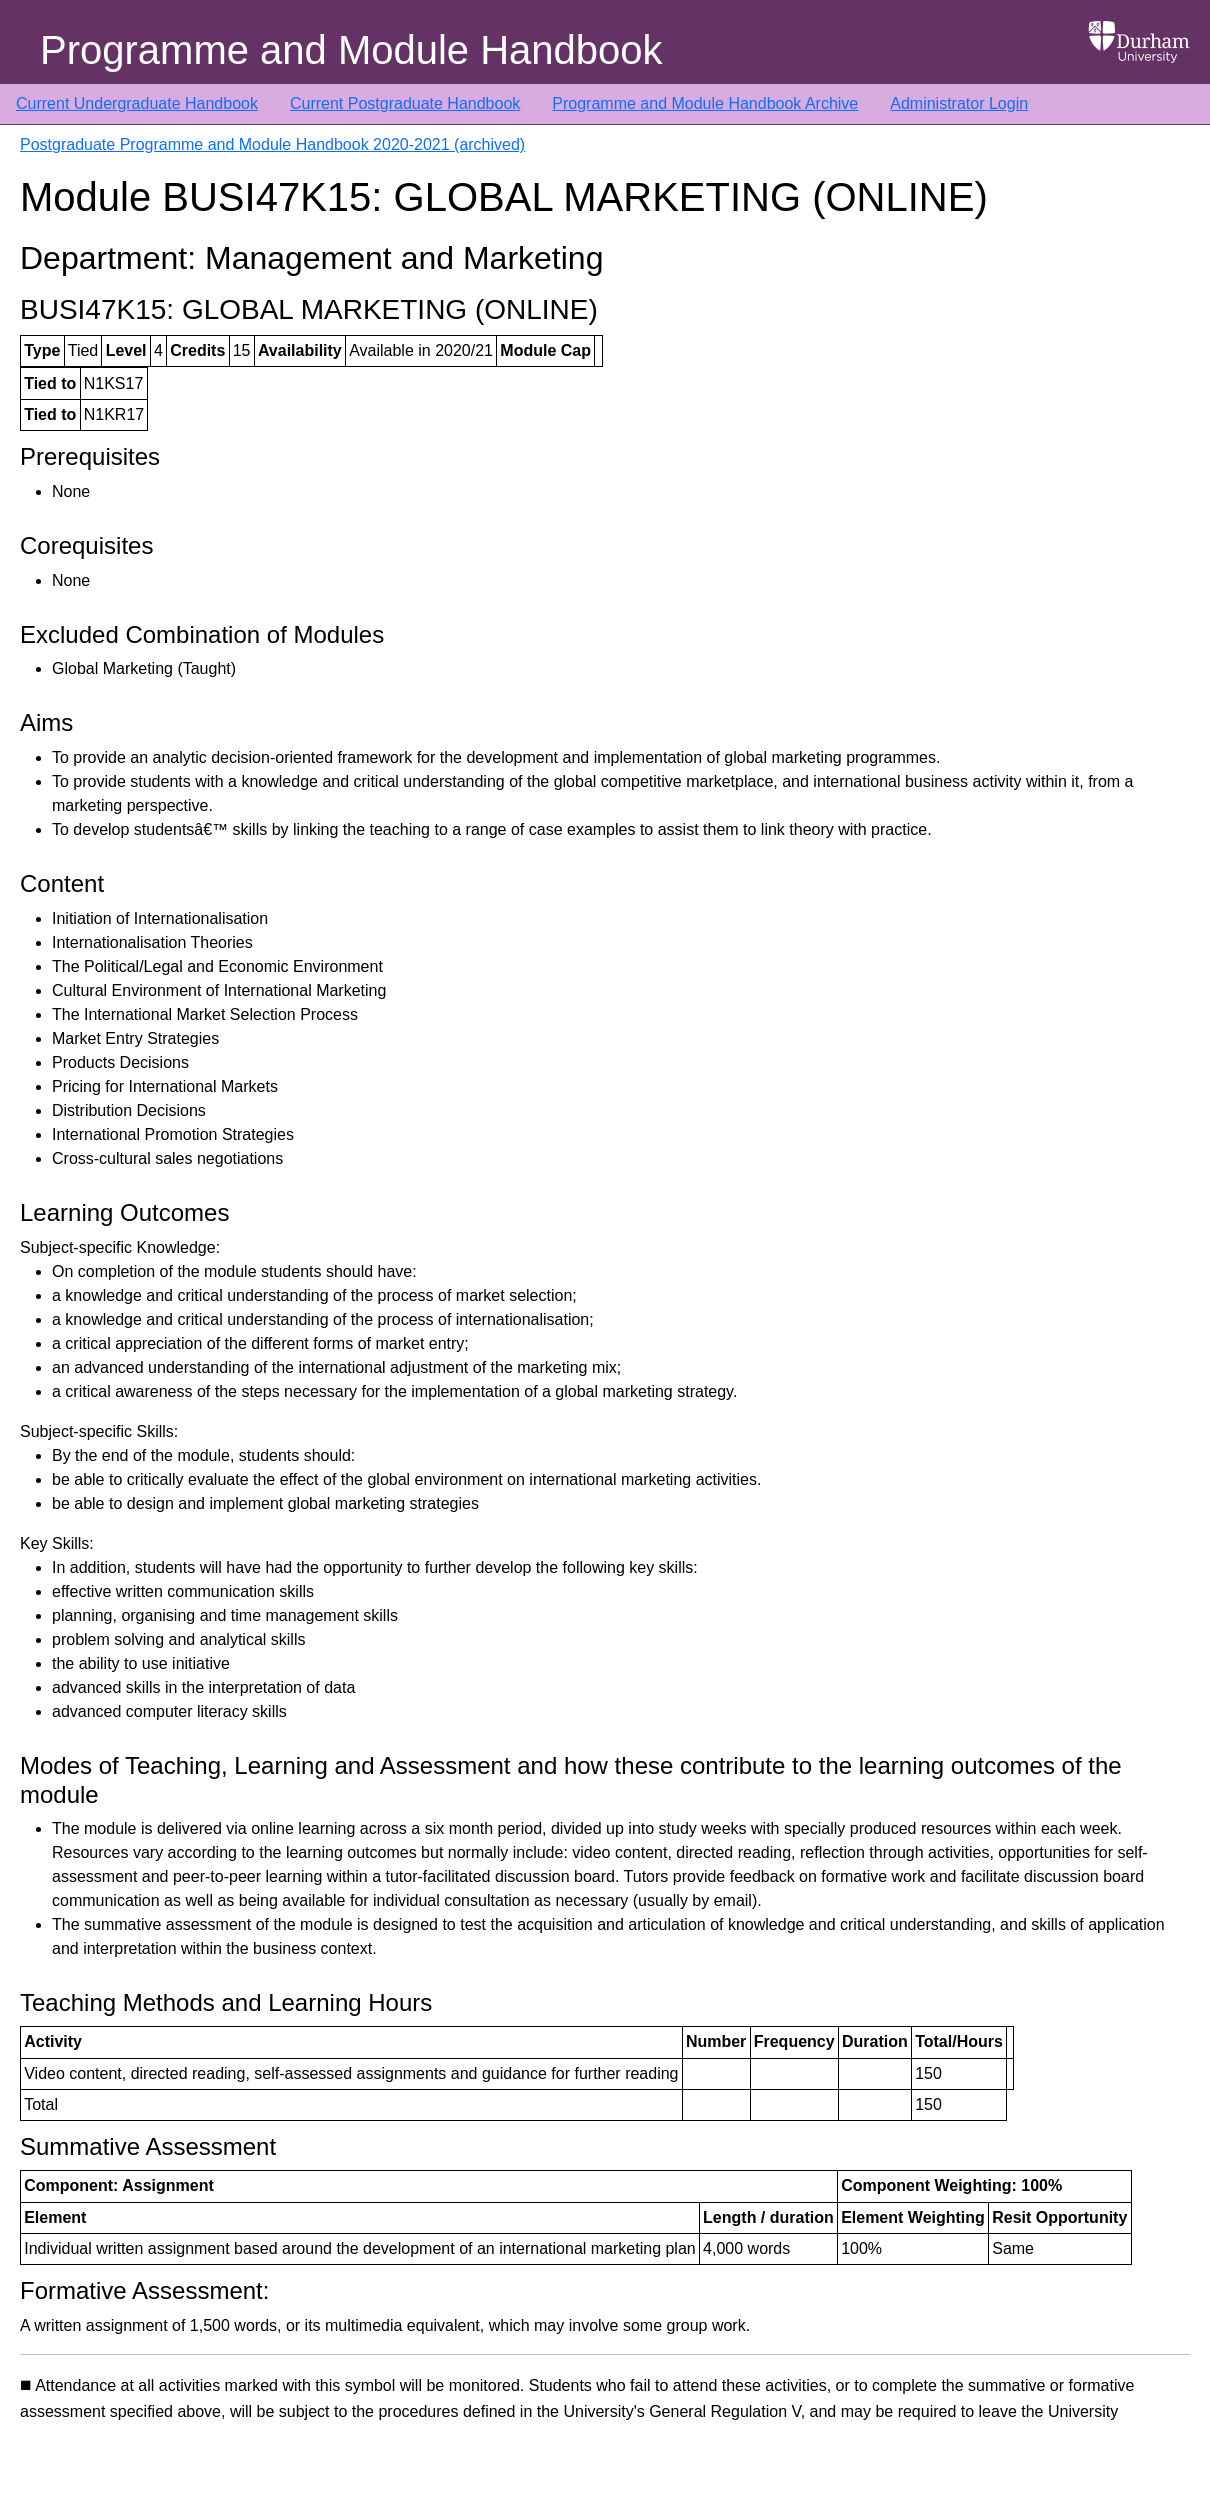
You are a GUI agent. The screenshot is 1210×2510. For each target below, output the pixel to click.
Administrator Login (959, 103)
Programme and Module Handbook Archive (705, 103)
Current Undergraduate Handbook (137, 103)
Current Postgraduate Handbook (405, 103)
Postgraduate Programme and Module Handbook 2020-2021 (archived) (272, 144)
